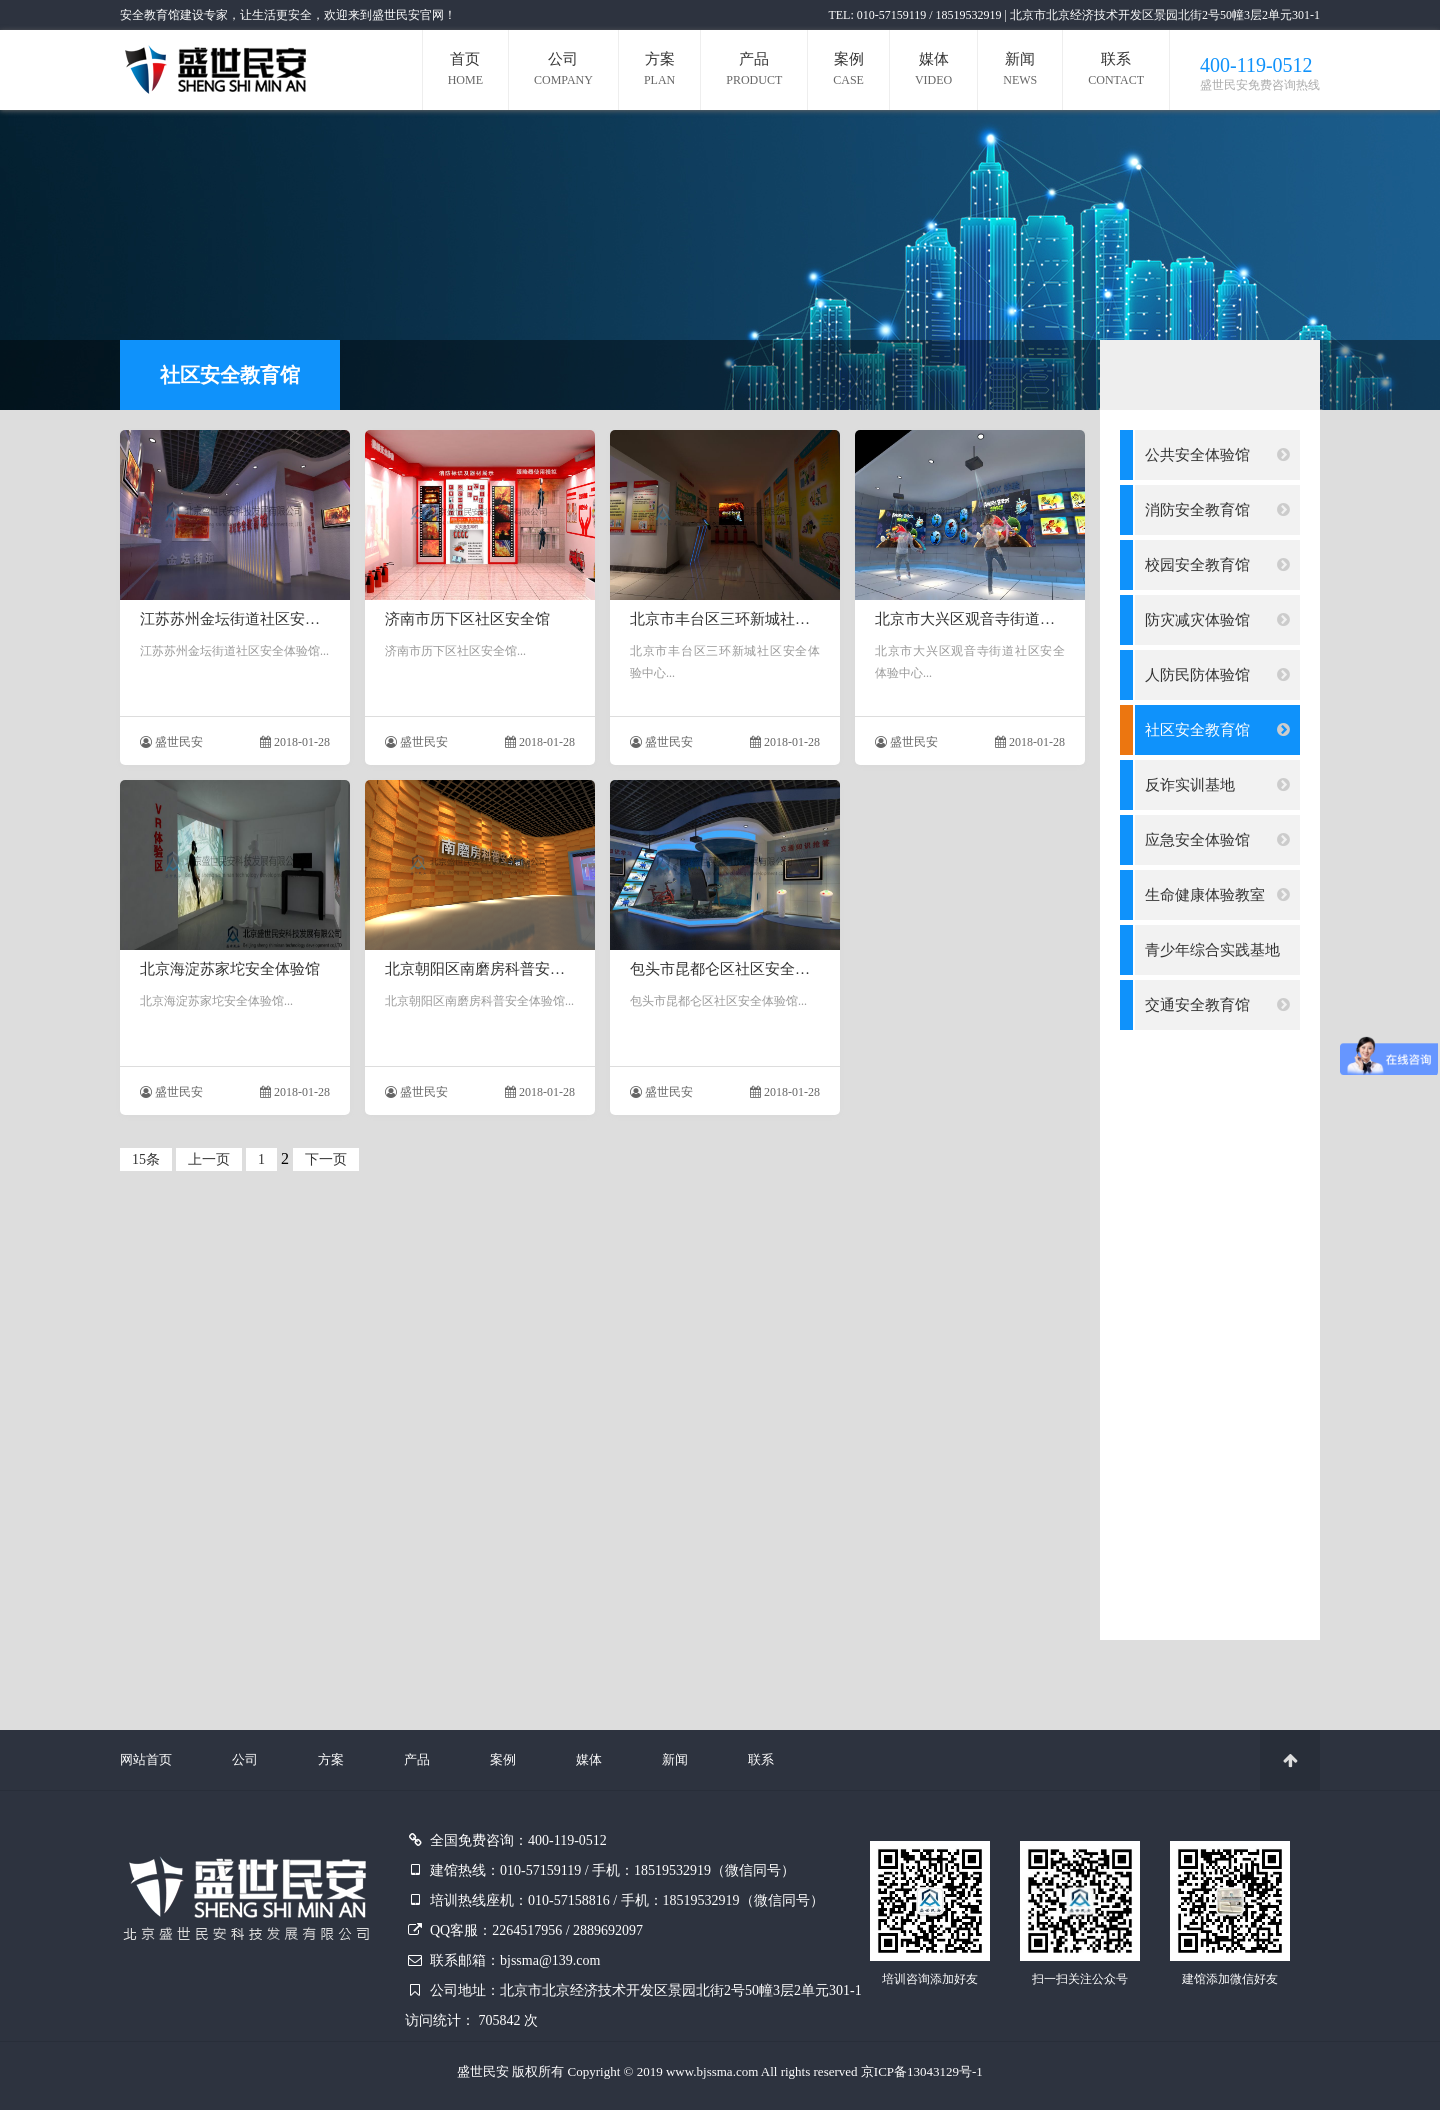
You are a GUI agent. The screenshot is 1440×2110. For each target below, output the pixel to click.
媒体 (933, 71)
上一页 (209, 1159)
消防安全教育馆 (1217, 510)
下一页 (326, 1159)
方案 (659, 71)
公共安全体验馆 (1217, 455)
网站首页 (146, 1759)
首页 (465, 71)
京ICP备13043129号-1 (922, 2071)
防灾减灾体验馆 (1217, 620)
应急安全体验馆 (1217, 840)
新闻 (1020, 71)
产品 (754, 71)
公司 (563, 71)
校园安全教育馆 (1217, 565)
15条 (146, 1159)
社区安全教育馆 (1217, 730)
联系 (1116, 71)
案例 (848, 71)
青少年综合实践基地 (1217, 958)
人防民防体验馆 (1217, 675)
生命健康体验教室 (1217, 895)
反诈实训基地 (1217, 785)
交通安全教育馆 (1217, 1005)
